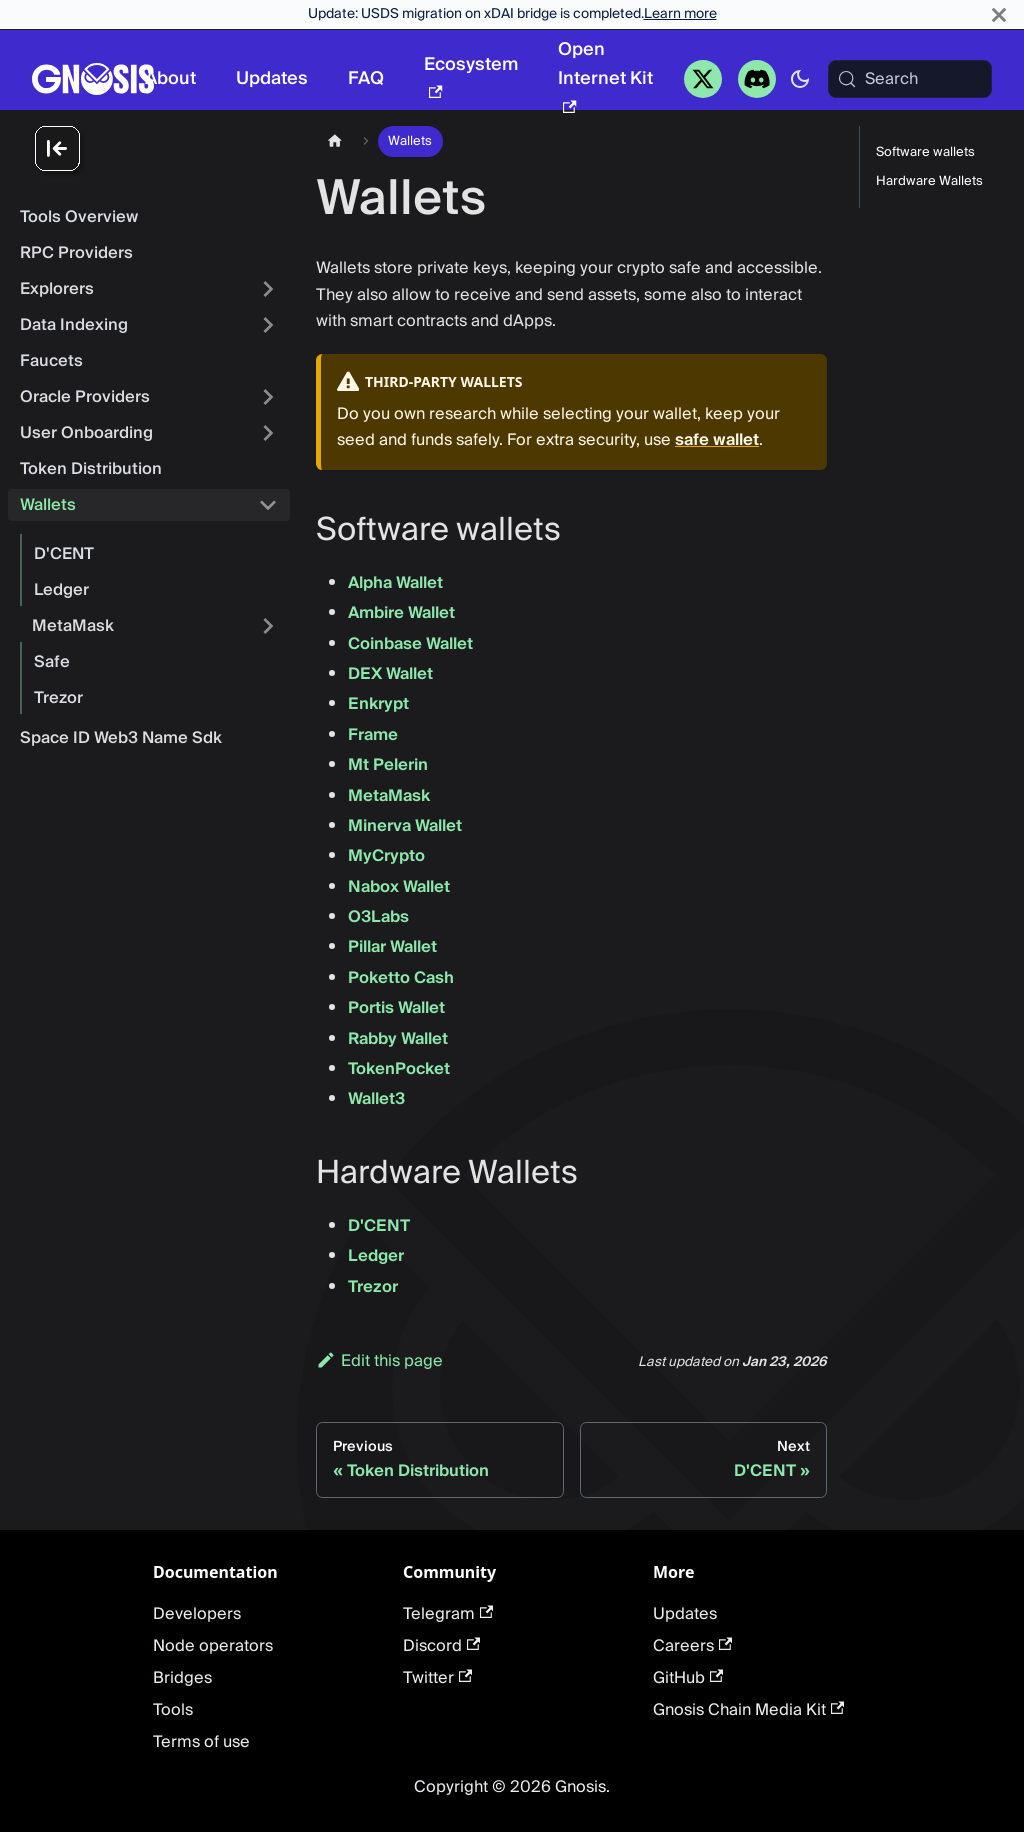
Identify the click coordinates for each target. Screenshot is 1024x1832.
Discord (441, 1646)
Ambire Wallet (401, 613)
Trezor (373, 1287)
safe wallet (717, 440)
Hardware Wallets (929, 181)
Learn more (680, 14)
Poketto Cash (401, 978)
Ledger (376, 1256)
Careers (692, 1646)
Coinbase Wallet (410, 644)
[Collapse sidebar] (160, 150)
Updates (272, 78)
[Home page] (335, 141)
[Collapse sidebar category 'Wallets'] (268, 505)
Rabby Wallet (398, 1039)
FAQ (366, 78)
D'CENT (379, 1226)
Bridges (182, 1678)
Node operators (213, 1646)
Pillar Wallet (392, 947)
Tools (173, 1710)
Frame (373, 735)
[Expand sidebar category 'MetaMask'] (268, 626)
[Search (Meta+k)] (910, 79)
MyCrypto (386, 856)
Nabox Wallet (399, 887)
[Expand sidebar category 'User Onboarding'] (268, 433)
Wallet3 (376, 1099)
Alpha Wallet (395, 583)
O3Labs (378, 917)
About (170, 78)
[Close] (999, 14)
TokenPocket (399, 1069)
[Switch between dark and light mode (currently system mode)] (800, 79)
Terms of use (201, 1742)
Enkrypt (378, 704)
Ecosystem (471, 74)
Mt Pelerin (388, 765)
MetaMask (389, 796)
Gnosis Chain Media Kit (748, 1710)
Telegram (448, 1614)
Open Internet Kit (605, 73)
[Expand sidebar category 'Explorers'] (268, 289)
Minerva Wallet (405, 826)
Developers (197, 1614)
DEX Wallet (390, 674)
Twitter (437, 1678)
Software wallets (925, 152)
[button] (149, 325)
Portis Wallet (396, 1008)
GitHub (688, 1678)
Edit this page (379, 1361)
